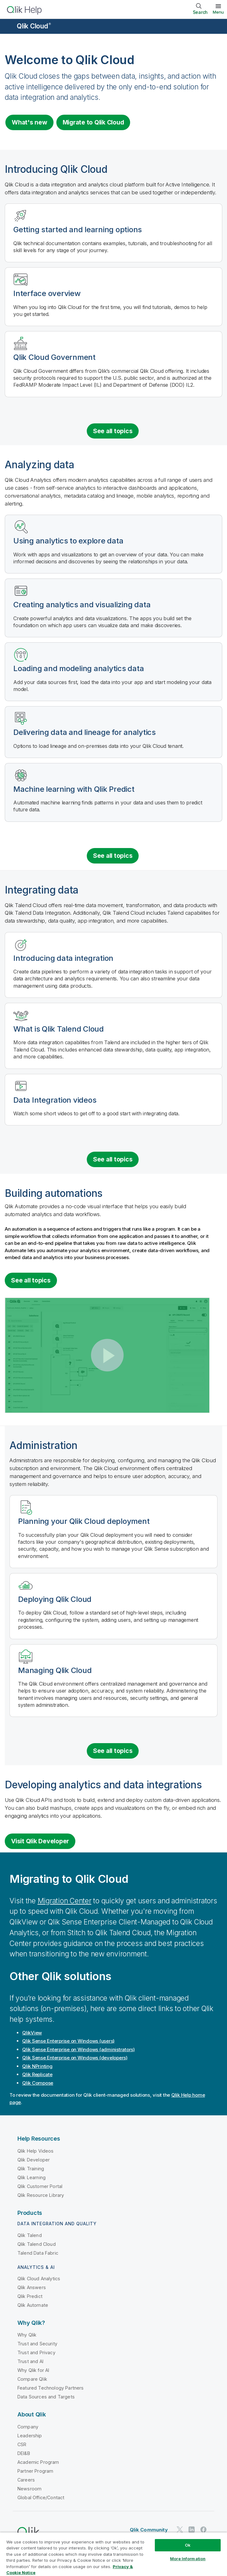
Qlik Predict (29, 2296)
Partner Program (35, 2471)
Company (27, 2426)
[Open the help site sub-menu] (9, 27)
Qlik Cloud (34, 26)
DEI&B (23, 2453)
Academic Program (38, 2462)
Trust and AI (30, 2361)
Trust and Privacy (36, 2352)
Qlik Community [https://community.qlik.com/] (149, 2530)
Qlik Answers (31, 2287)
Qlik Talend (29, 2235)
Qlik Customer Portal (39, 2186)
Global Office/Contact (40, 2497)
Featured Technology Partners (50, 2388)
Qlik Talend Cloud (36, 2244)
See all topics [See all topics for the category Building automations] (31, 1280)
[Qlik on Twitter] (180, 2530)
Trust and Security (37, 2343)
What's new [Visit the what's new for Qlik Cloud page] (29, 122)
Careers (26, 2479)
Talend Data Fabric (37, 2253)
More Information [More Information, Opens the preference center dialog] (187, 2558)
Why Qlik (26, 2334)
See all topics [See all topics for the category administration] (113, 1751)
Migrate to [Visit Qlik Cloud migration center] (93, 122)
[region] (113, 2554)
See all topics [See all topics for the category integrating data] (113, 1159)
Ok (188, 2545)
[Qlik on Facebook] (203, 2530)
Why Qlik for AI (33, 2370)
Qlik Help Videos (35, 2151)
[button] (107, 1355)
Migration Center (64, 1900)
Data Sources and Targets (46, 2396)
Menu (218, 12)
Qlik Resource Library (40, 2195)
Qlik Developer (33, 2159)
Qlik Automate (32, 2305)
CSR (21, 2444)
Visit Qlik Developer (40, 1841)
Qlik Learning (31, 2177)
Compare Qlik (32, 2379)
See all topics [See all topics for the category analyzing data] (113, 855)
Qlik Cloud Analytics (38, 2278)
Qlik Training (30, 2168)
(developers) (75, 2058)
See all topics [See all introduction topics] (113, 431)
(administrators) (78, 2049)
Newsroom (29, 2488)
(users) (68, 2041)
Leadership (29, 2435)
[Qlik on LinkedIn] (191, 2530)
